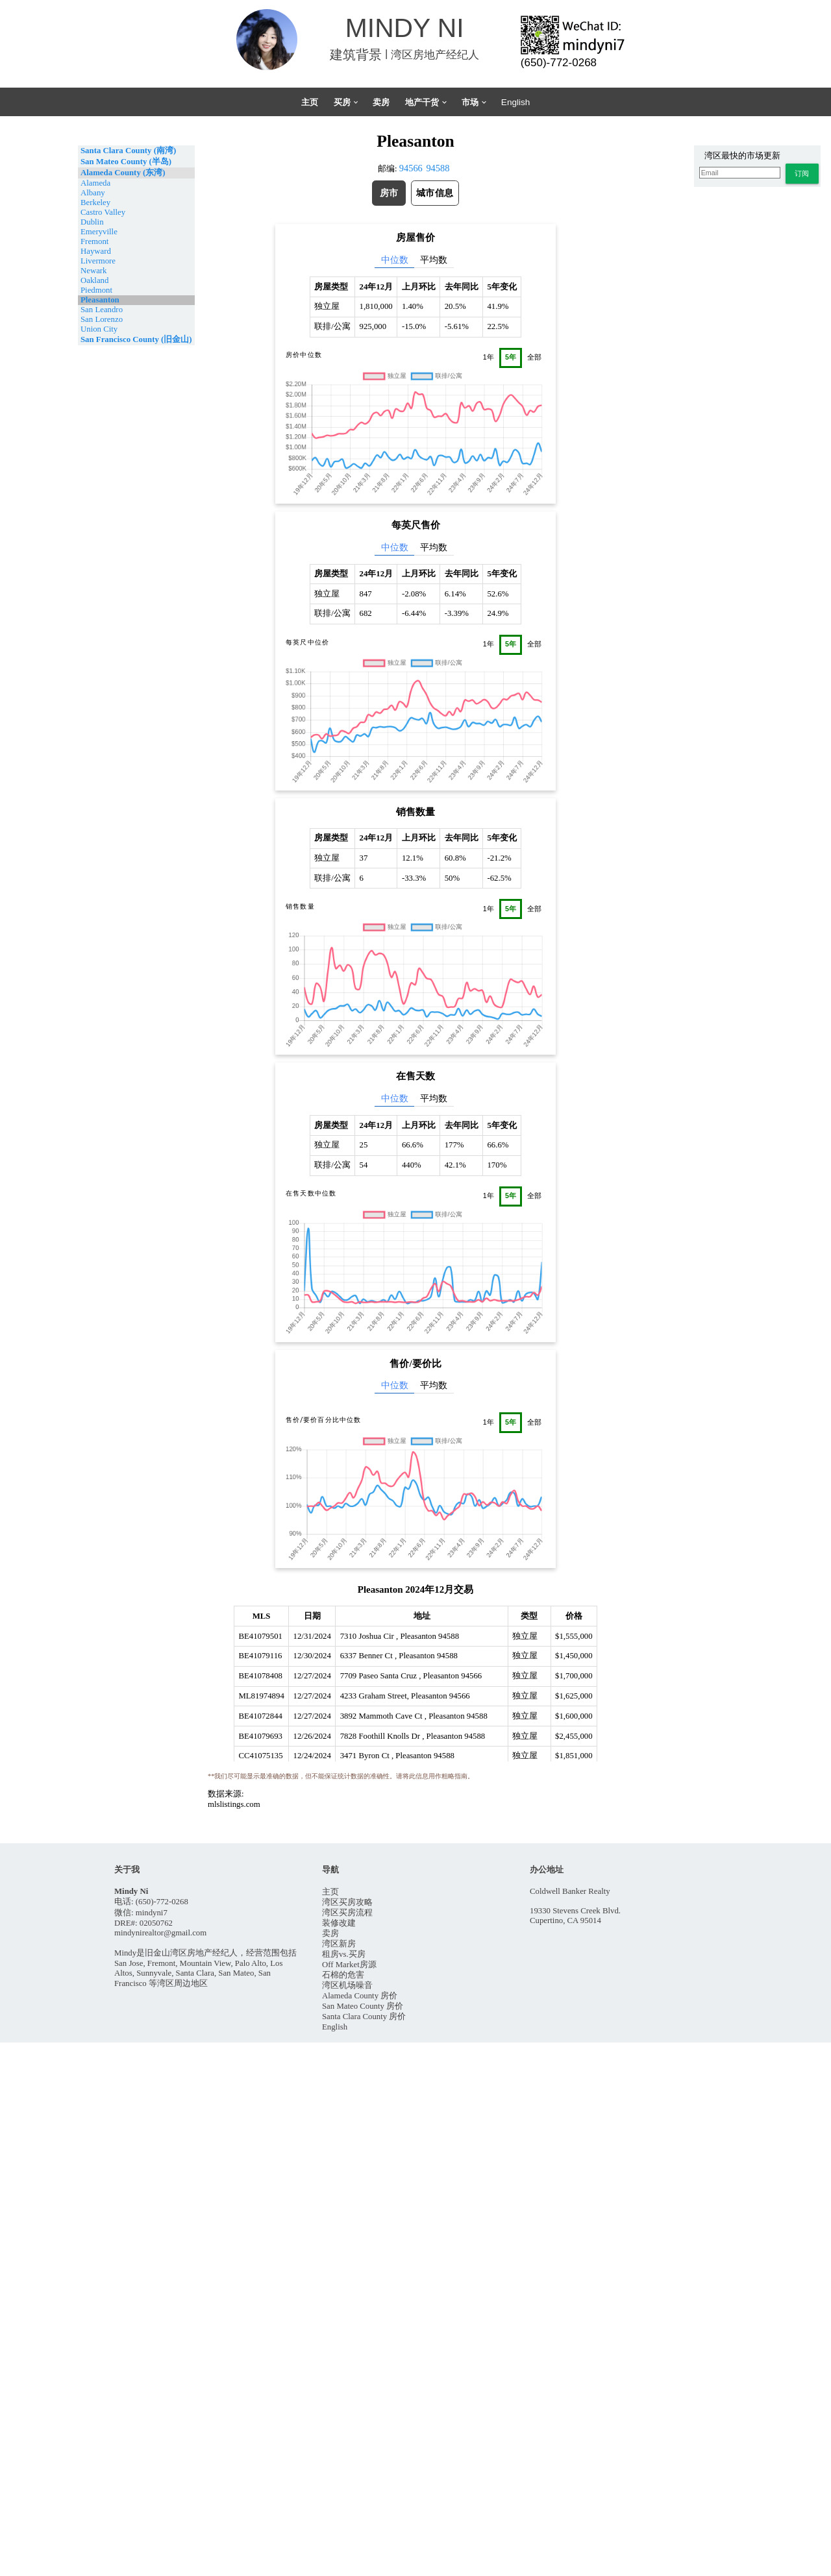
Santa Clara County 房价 (364, 2016)
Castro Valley (103, 212)
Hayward (96, 251)
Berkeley (95, 202)
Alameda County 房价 (359, 1995)
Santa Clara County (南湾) (128, 150)
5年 (510, 357)
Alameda (95, 183)
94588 (437, 168)
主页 (330, 1891)
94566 (411, 168)
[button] (802, 174)
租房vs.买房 (344, 1954)
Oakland (94, 280)
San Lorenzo (102, 319)
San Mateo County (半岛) (126, 161)
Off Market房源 (349, 1964)
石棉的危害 (343, 1975)
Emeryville (99, 231)
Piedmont (96, 290)
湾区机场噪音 (347, 1985)
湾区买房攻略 (347, 1902)
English (334, 2026)
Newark (94, 270)
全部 (534, 357)
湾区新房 (339, 1943)
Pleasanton (100, 299)
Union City (99, 329)
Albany (93, 192)
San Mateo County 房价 (362, 2006)
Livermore (98, 260)
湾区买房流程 (347, 1912)
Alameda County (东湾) (123, 172)
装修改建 (339, 1923)
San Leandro (102, 309)
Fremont (94, 241)
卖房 (330, 1933)
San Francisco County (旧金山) (136, 339)
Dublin (92, 222)
